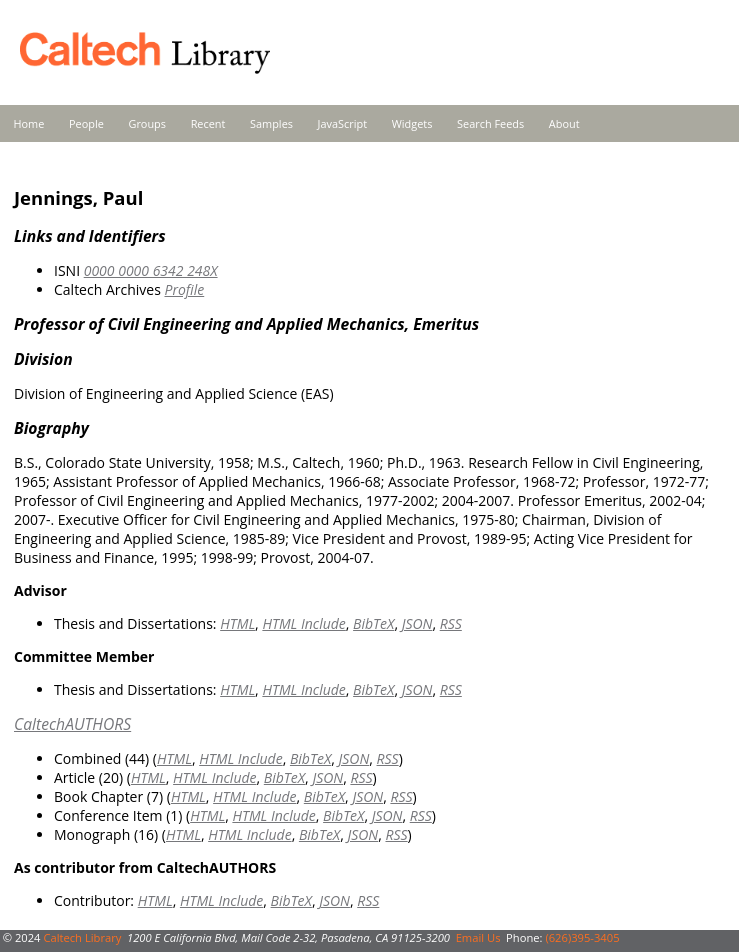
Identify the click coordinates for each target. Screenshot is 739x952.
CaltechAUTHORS (72, 724)
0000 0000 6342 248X (151, 270)
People (86, 123)
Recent (208, 123)
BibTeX (373, 623)
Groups (147, 123)
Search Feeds (490, 123)
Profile (184, 289)
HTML (237, 623)
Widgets (412, 123)
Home (29, 123)
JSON (417, 623)
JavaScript (342, 123)
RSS (451, 623)
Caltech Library (82, 937)
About (564, 123)
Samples (271, 123)
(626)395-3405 (582, 937)
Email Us (478, 937)
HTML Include (303, 623)
